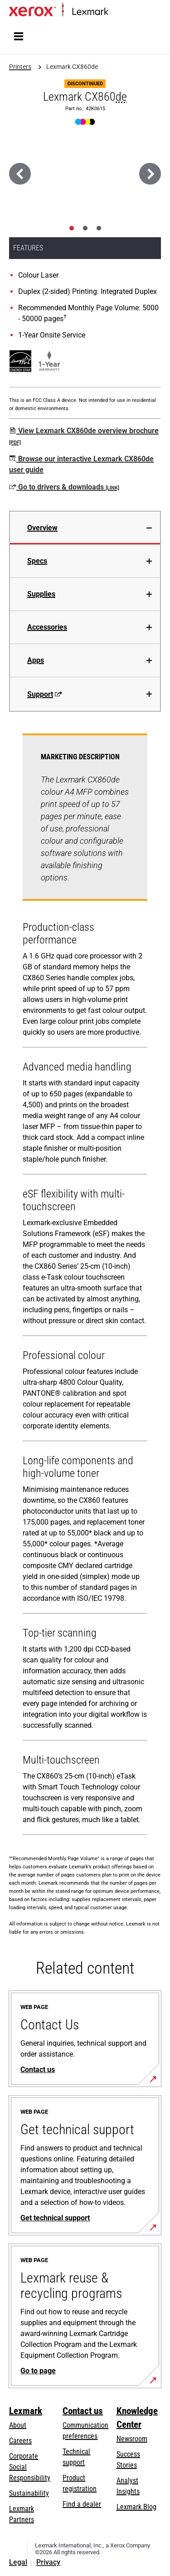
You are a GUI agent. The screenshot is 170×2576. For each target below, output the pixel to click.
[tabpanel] (85, 1286)
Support (44, 694)
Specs (37, 561)
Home (115, 12)
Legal (18, 2562)
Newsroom (132, 2438)
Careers (20, 2440)
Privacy (48, 2562)
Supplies (41, 594)
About (17, 2425)
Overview (42, 527)
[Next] (150, 174)
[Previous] (20, 174)
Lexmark (25, 2410)
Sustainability (29, 2493)
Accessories (47, 627)
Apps (35, 660)
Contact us (83, 2410)
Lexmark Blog (136, 2507)
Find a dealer (82, 2504)
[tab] (71, 228)
